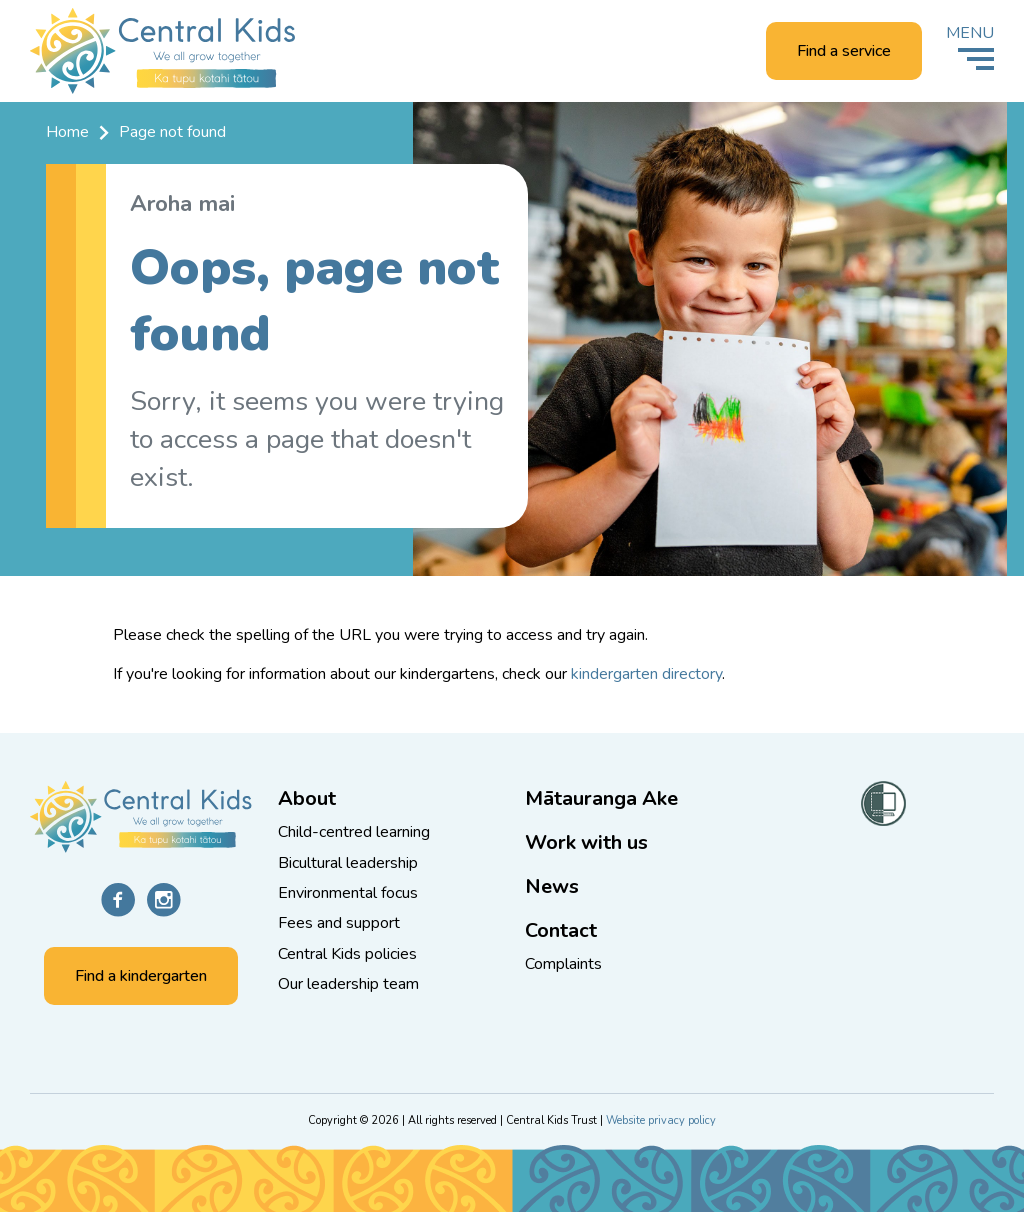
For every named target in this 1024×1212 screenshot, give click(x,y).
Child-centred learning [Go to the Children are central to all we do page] (354, 832)
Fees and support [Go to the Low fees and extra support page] (339, 923)
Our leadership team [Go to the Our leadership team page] (348, 984)
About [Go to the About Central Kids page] (307, 798)
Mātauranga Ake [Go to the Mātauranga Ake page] (601, 798)
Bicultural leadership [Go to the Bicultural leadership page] (348, 863)
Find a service (844, 51)
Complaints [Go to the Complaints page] (563, 964)
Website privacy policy (661, 1120)
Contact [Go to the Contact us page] (561, 930)
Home (67, 132)
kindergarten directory (646, 674)
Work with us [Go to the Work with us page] (586, 842)
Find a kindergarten (141, 976)
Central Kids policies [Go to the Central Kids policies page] (347, 954)
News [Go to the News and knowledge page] (552, 886)
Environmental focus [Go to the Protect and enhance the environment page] (348, 893)
